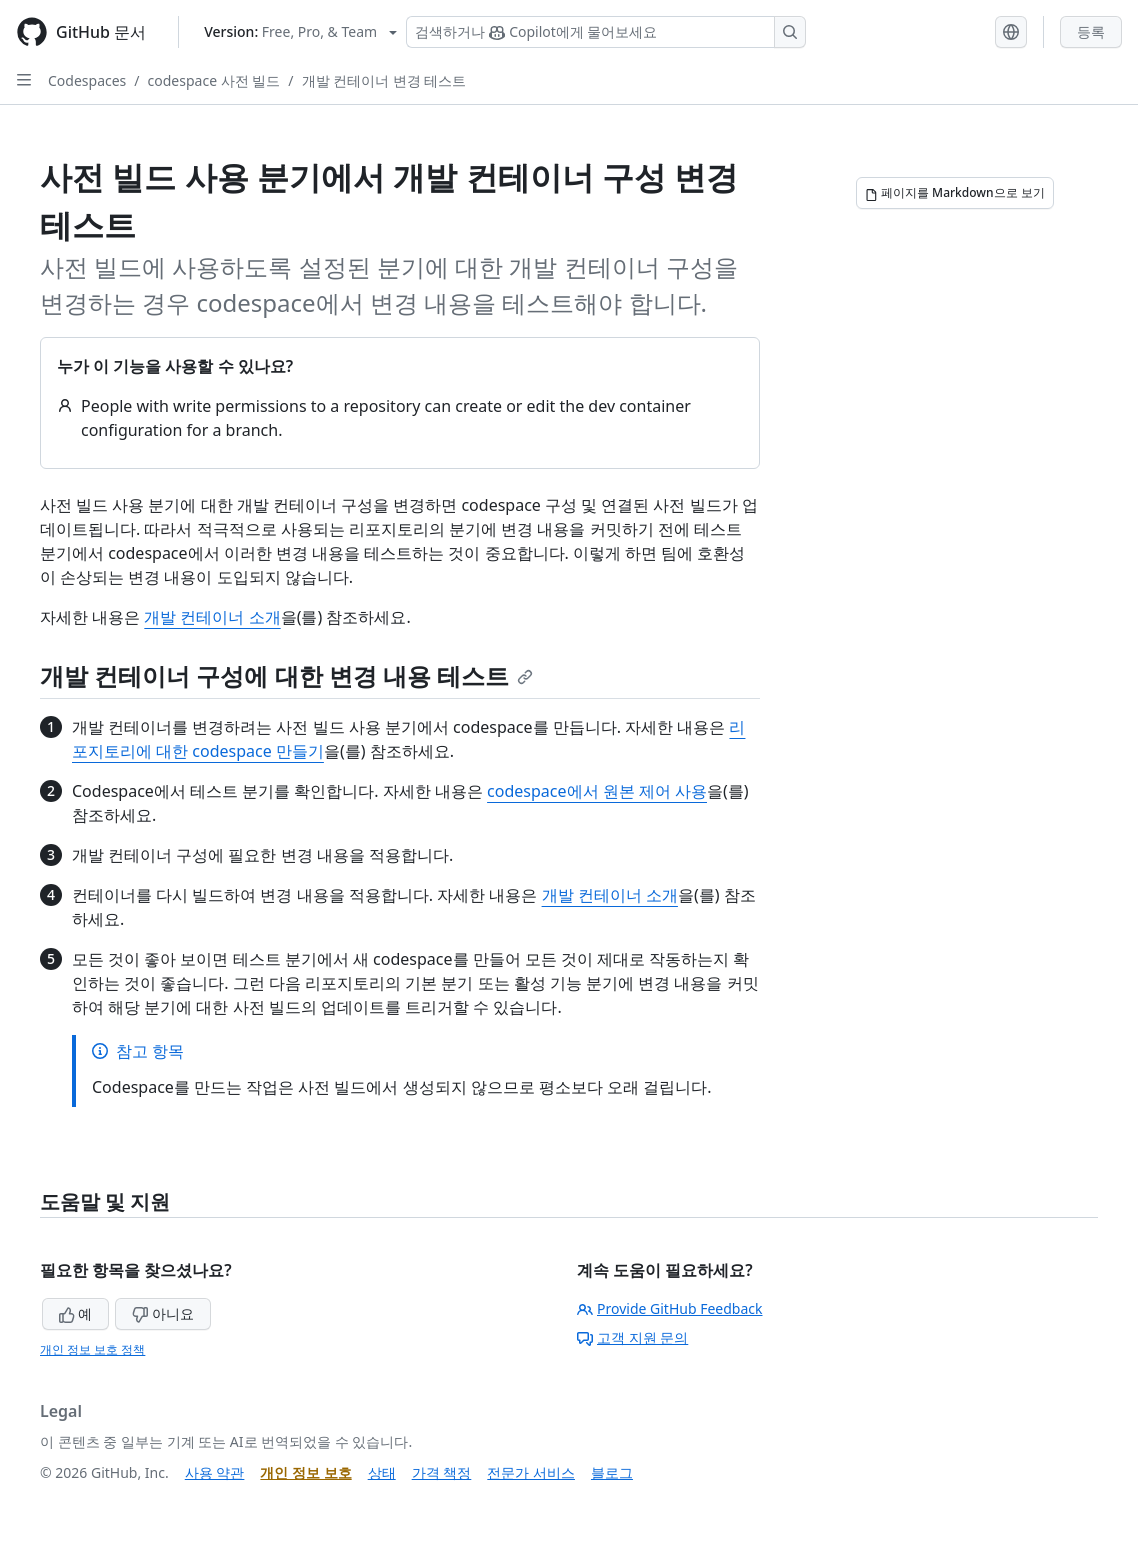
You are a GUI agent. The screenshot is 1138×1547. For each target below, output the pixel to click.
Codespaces (87, 80)
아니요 (163, 1313)
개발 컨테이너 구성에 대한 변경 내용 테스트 (286, 675)
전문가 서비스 (531, 1472)
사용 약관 (215, 1472)
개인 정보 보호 (305, 1472)
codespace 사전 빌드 (214, 80)
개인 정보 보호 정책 (92, 1349)
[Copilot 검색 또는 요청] (606, 32)
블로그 (612, 1472)
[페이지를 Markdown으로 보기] (955, 193)
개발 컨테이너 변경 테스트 (384, 80)
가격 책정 (442, 1472)
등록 (1091, 31)
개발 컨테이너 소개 (212, 617)
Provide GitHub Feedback (670, 1308)
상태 (382, 1472)
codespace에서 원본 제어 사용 (597, 791)
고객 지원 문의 (632, 1337)
